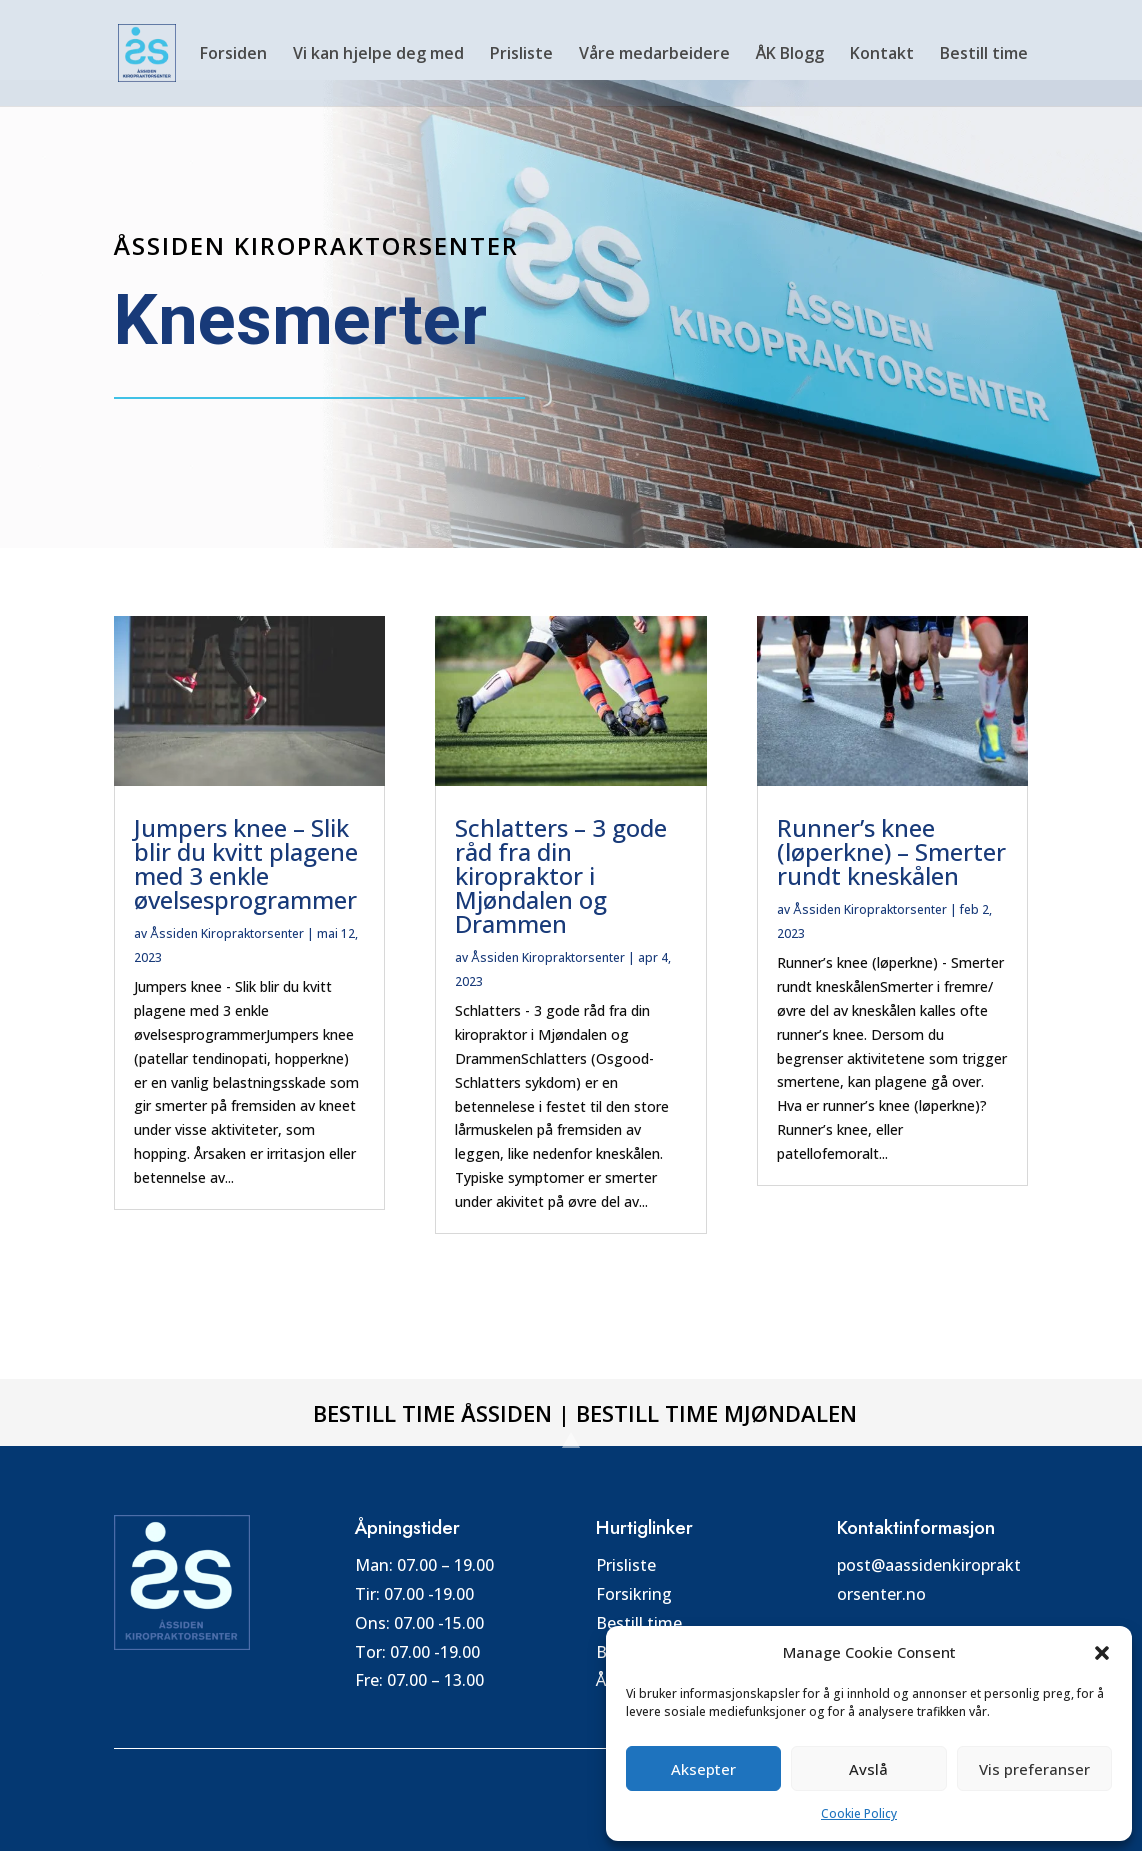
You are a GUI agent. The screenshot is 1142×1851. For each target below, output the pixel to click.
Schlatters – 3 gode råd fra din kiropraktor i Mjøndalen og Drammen (561, 875)
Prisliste (521, 55)
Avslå (868, 1769)
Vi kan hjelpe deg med (378, 55)
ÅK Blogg (790, 55)
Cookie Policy (859, 1813)
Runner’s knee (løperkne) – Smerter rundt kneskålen (891, 851)
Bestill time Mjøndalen (716, 1413)
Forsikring (634, 1594)
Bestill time (984, 55)
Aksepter (703, 1769)
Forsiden (233, 55)
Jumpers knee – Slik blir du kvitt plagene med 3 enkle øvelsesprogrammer (246, 863)
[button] (1102, 1653)
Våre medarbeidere (654, 55)
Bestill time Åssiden (432, 1413)
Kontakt (882, 55)
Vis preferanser (1034, 1769)
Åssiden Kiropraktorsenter (227, 933)
